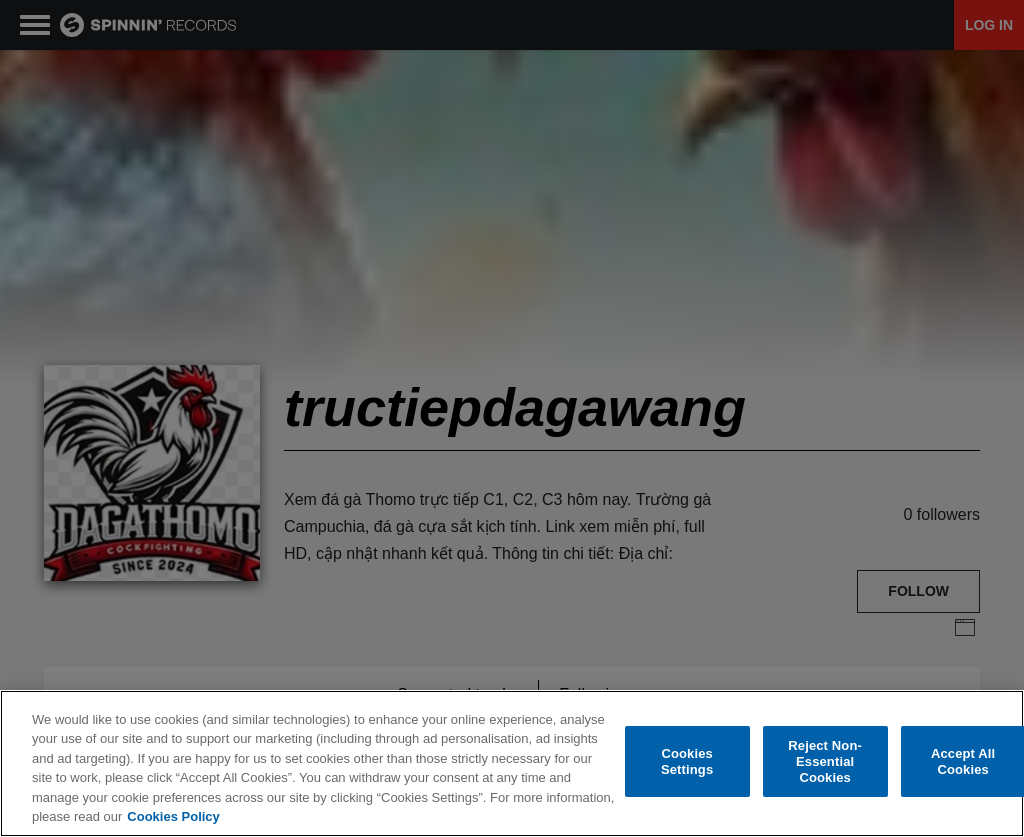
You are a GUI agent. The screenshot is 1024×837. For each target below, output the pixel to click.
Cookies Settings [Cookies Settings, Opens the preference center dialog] (687, 762)
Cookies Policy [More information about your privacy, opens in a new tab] (173, 817)
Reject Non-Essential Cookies (825, 762)
